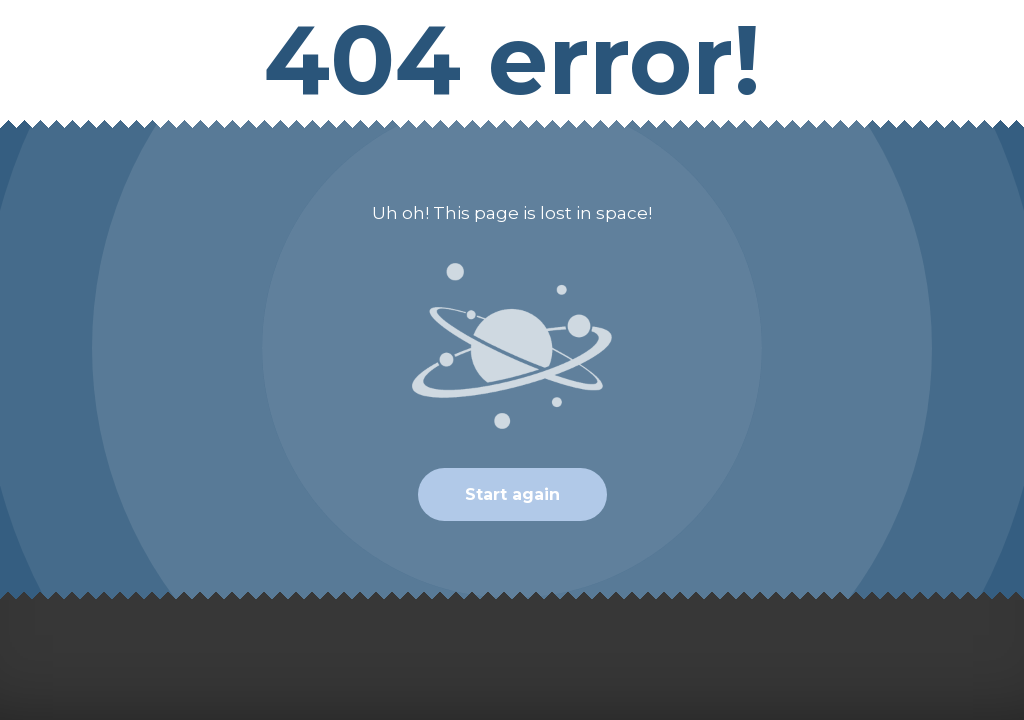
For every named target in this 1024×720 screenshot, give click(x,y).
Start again (512, 494)
